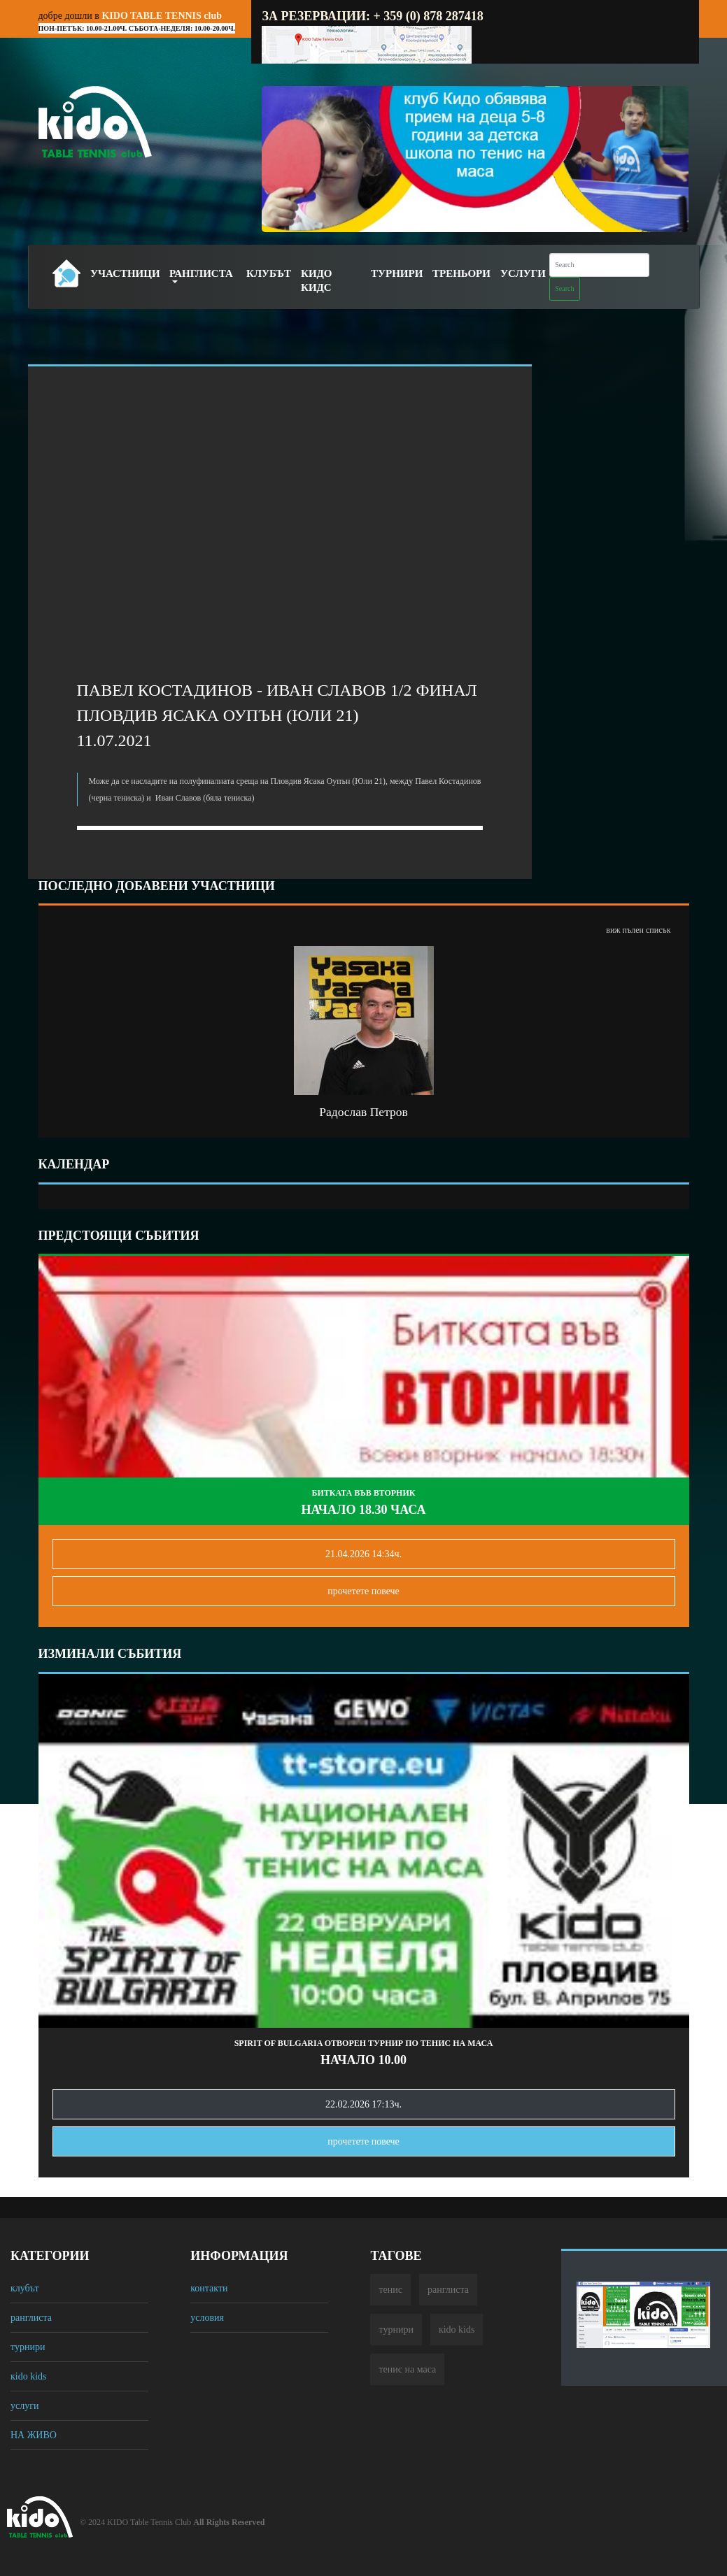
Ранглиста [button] (201, 273)
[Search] (599, 265)
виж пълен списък (638, 930)
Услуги (523, 273)
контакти (208, 2288)
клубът (24, 2288)
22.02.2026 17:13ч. (363, 2104)
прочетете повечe (363, 1591)
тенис (390, 2289)
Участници (125, 273)
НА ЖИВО (33, 2435)
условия (207, 2317)
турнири (27, 2347)
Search (564, 288)
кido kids (28, 2376)
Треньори (461, 273)
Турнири (397, 273)
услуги (24, 2405)
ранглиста (31, 2317)
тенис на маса (407, 2369)
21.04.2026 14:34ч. (363, 1554)
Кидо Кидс (316, 280)
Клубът (268, 273)
